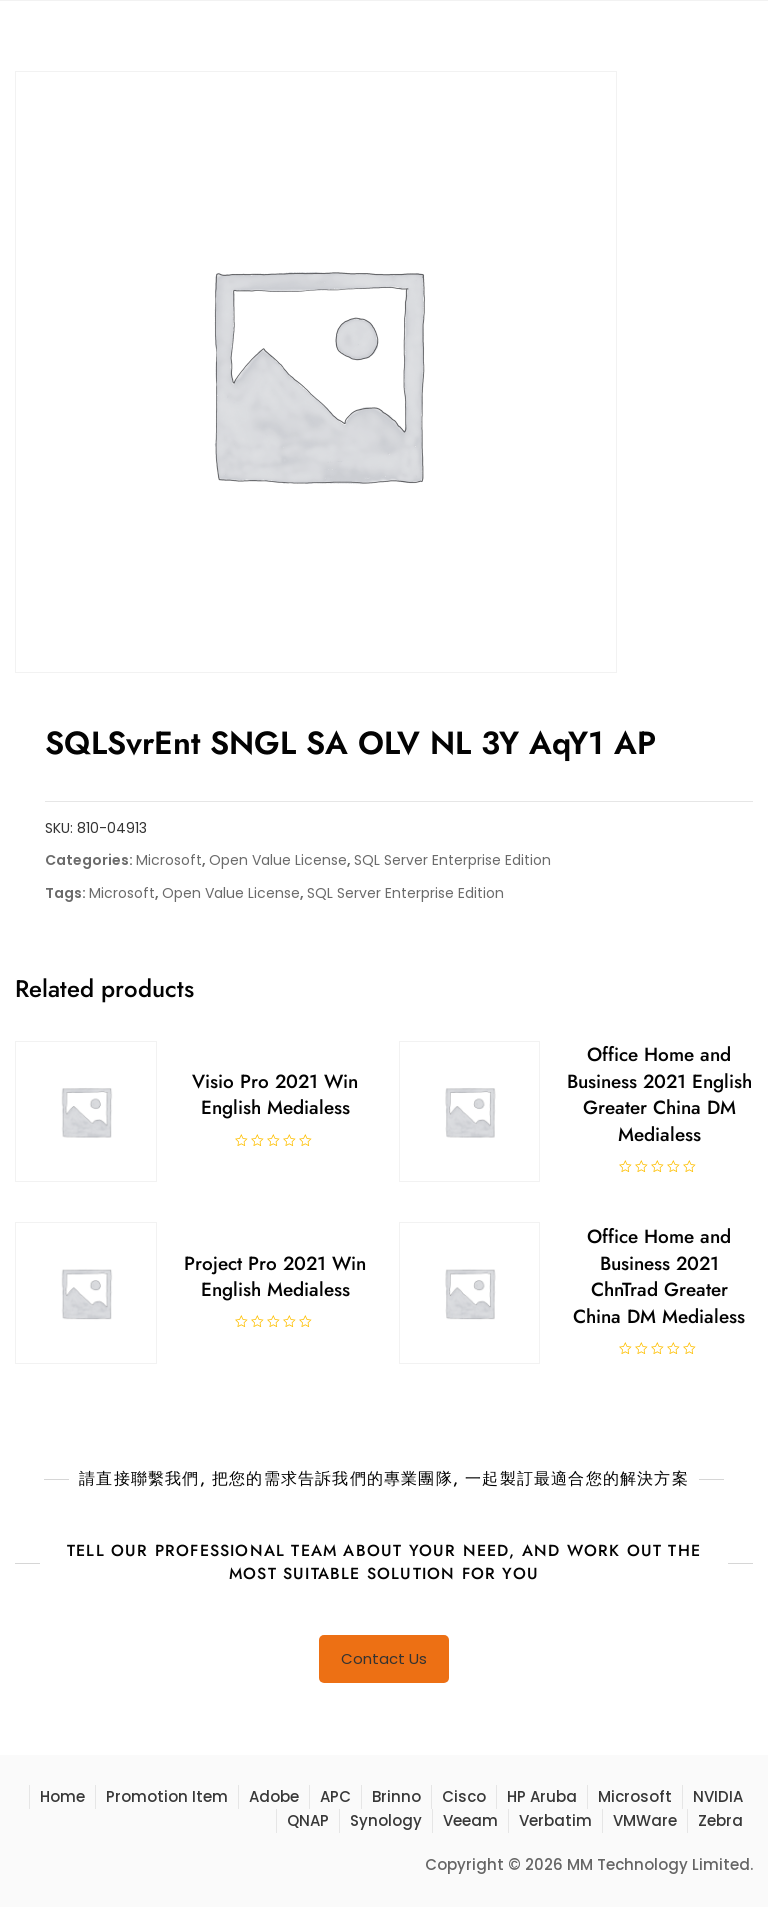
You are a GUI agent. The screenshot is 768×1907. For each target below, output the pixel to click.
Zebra (720, 1820)
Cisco (464, 1796)
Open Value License (278, 860)
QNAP (308, 1820)
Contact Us (384, 1658)
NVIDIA (718, 1796)
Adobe (274, 1796)
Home (62, 1796)
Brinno (396, 1796)
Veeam (470, 1820)
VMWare (645, 1820)
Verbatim (555, 1820)
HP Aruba (542, 1796)
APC (335, 1796)
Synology (386, 1820)
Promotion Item (167, 1796)
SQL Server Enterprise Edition (452, 860)
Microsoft (169, 860)
